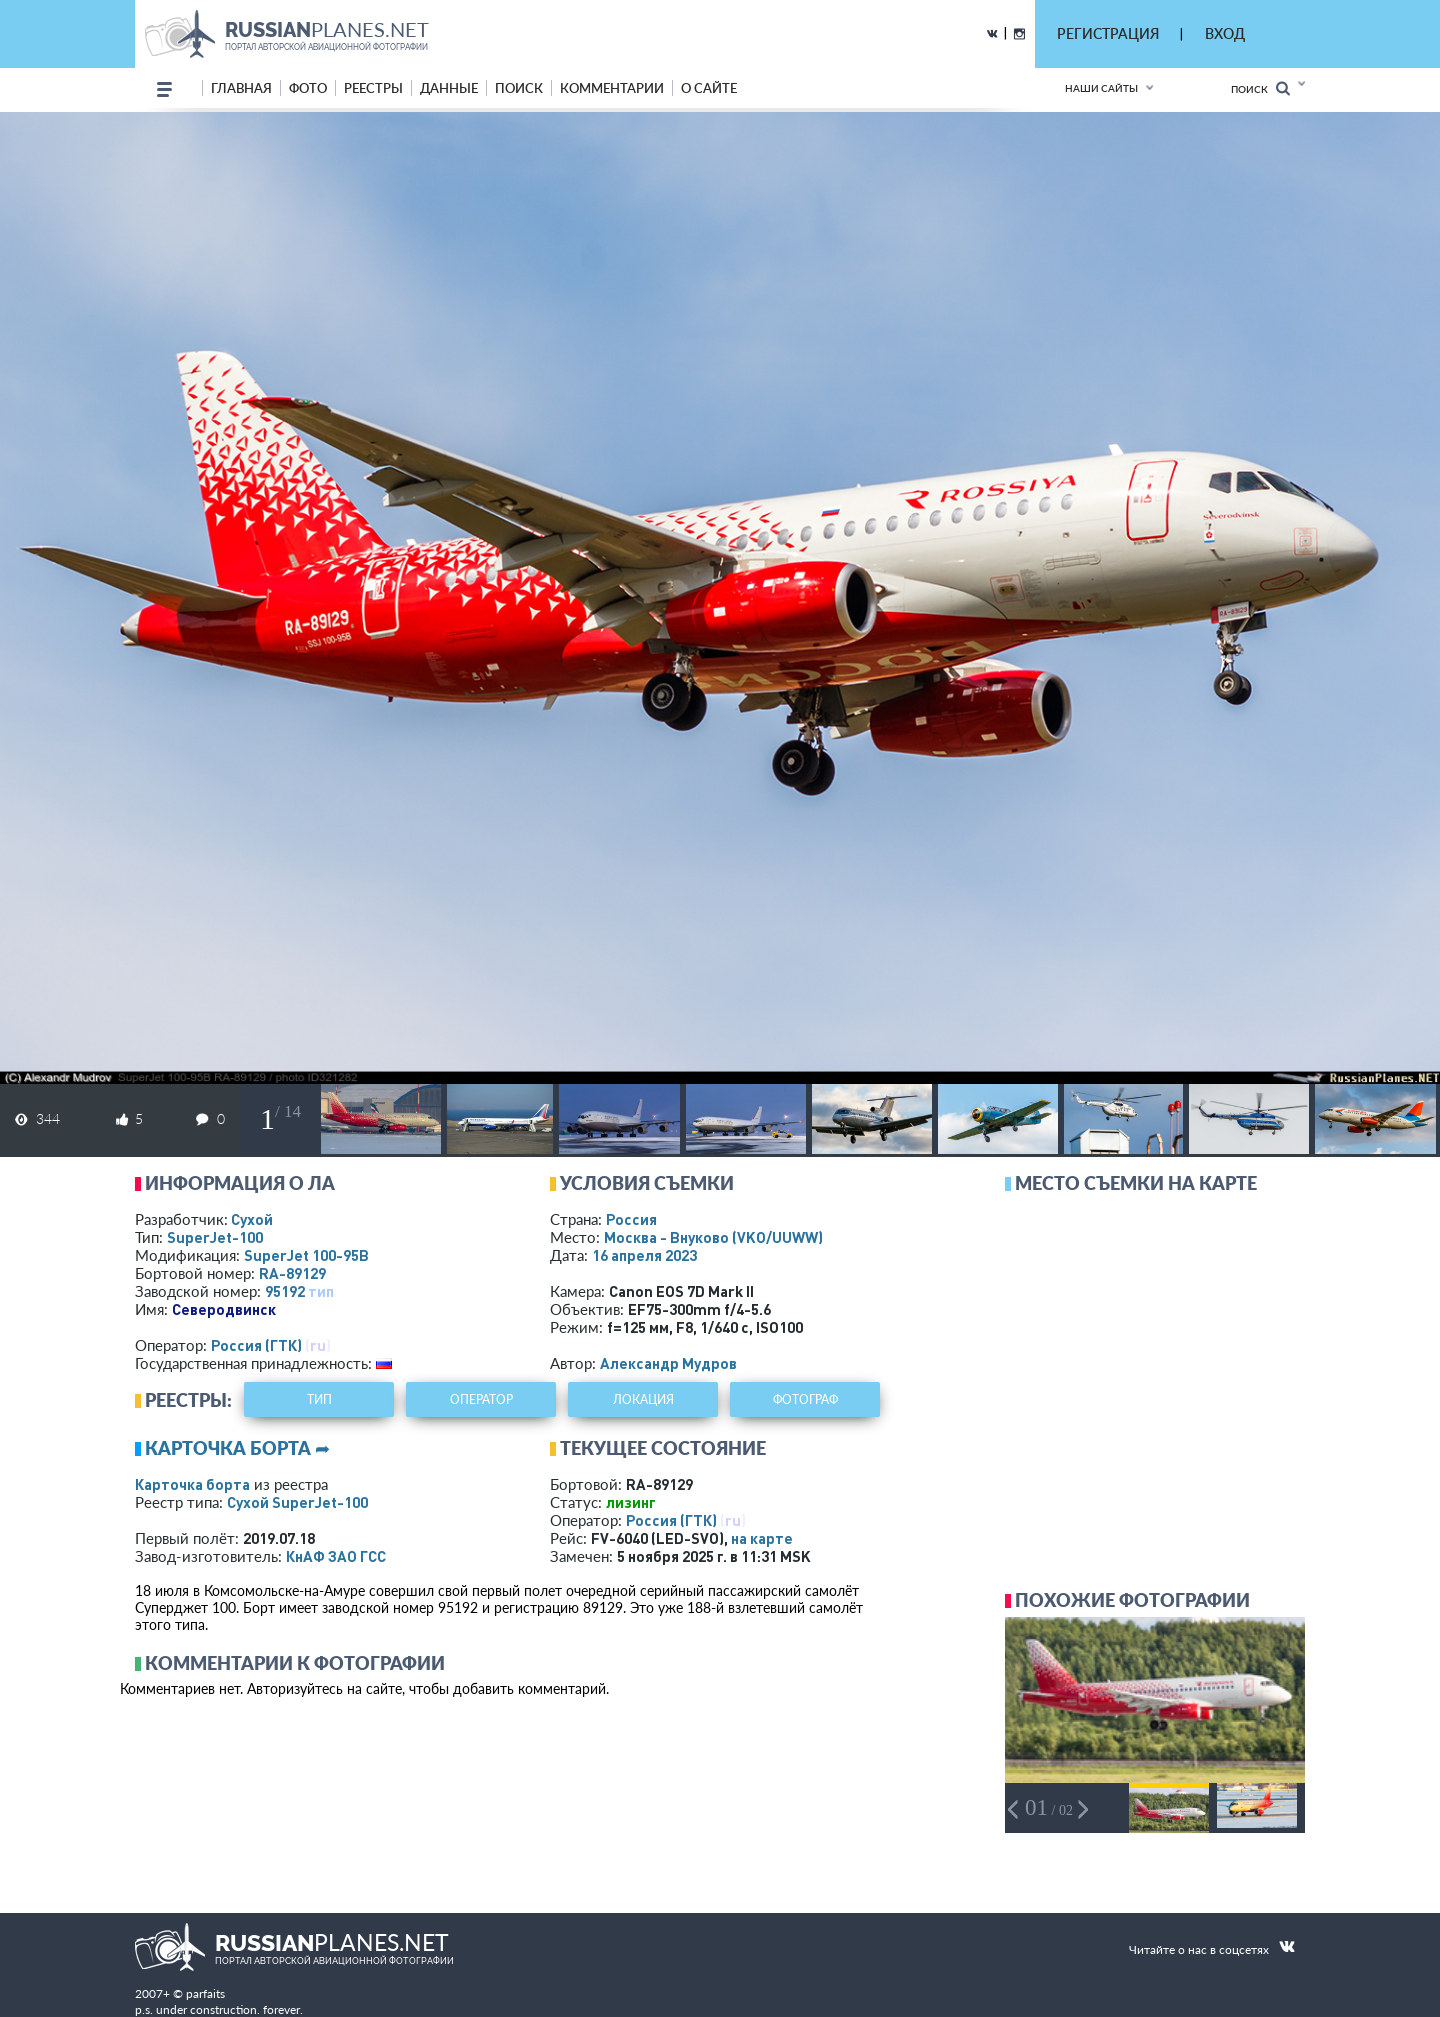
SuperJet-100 (215, 1237)
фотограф (805, 1399)
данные (449, 88)
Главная (241, 88)
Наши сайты (1101, 88)
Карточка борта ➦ (237, 1448)
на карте (762, 1538)
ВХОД (1225, 33)
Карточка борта (192, 1484)
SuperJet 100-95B (306, 1255)
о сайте (709, 88)
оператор (481, 1399)
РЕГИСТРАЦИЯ (1108, 33)
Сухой (252, 1219)
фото (308, 88)
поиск (519, 88)
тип (321, 1291)
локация (643, 1399)
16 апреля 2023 (644, 1255)
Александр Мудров (668, 1363)
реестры (373, 88)
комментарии (612, 88)
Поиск (1260, 88)
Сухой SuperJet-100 (297, 1502)
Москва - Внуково (713, 1237)
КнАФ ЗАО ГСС (336, 1556)
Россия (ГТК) (256, 1345)
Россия (631, 1219)
